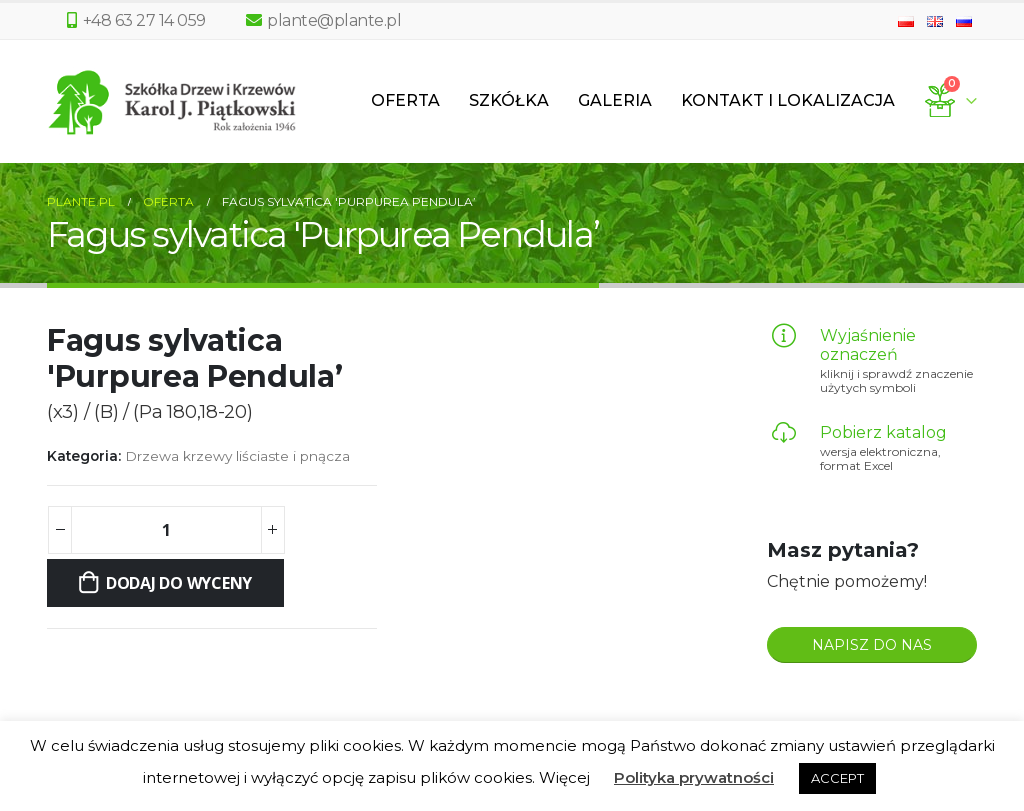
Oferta (405, 100)
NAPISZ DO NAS (872, 645)
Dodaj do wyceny (179, 583)
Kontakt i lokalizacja (788, 100)
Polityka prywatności (694, 777)
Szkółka (509, 100)
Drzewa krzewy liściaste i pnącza (237, 456)
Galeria (615, 100)
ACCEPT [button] (837, 778)
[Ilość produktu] (166, 530)
